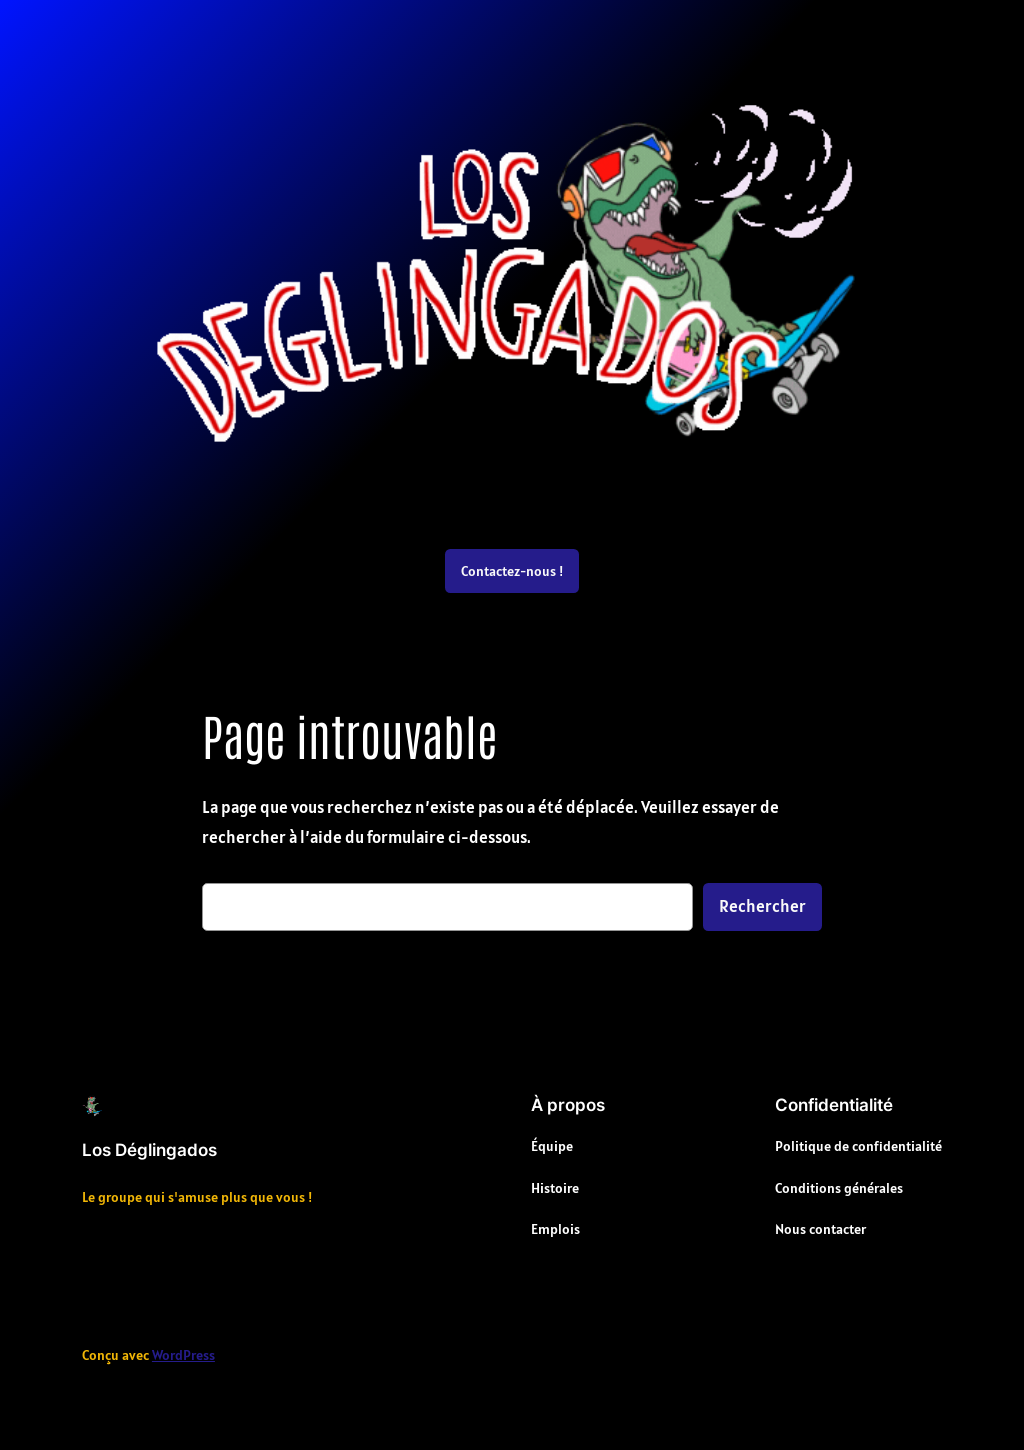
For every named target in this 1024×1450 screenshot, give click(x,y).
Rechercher (762, 906)
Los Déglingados (149, 1150)
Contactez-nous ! (512, 571)
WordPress (183, 1355)
